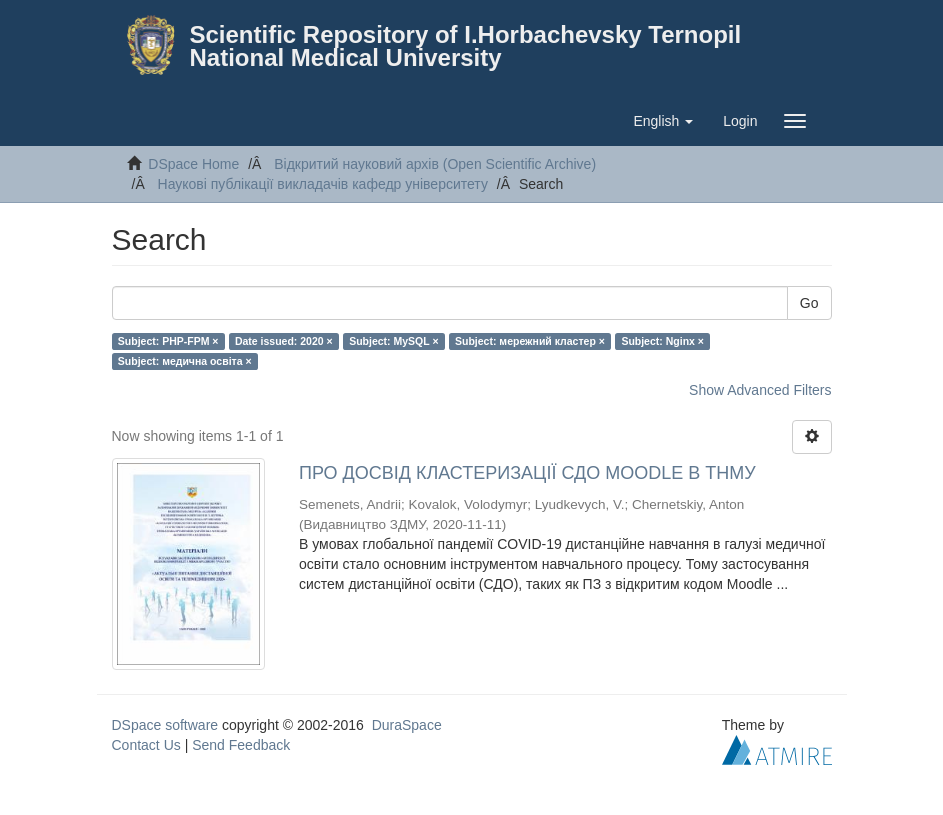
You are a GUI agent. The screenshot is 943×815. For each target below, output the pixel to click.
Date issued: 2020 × (284, 341)
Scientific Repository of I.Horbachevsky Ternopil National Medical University (466, 46)
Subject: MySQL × (393, 341)
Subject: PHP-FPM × (168, 341)
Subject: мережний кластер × (530, 341)
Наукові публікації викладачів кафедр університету (323, 184)
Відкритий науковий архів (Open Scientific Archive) (435, 164)
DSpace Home (193, 164)
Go (809, 303)
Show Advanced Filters (760, 390)
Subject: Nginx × (662, 341)
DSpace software (165, 725)
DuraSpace (407, 725)
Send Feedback (241, 745)
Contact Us (146, 745)
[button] (663, 121)
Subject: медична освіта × (185, 361)
